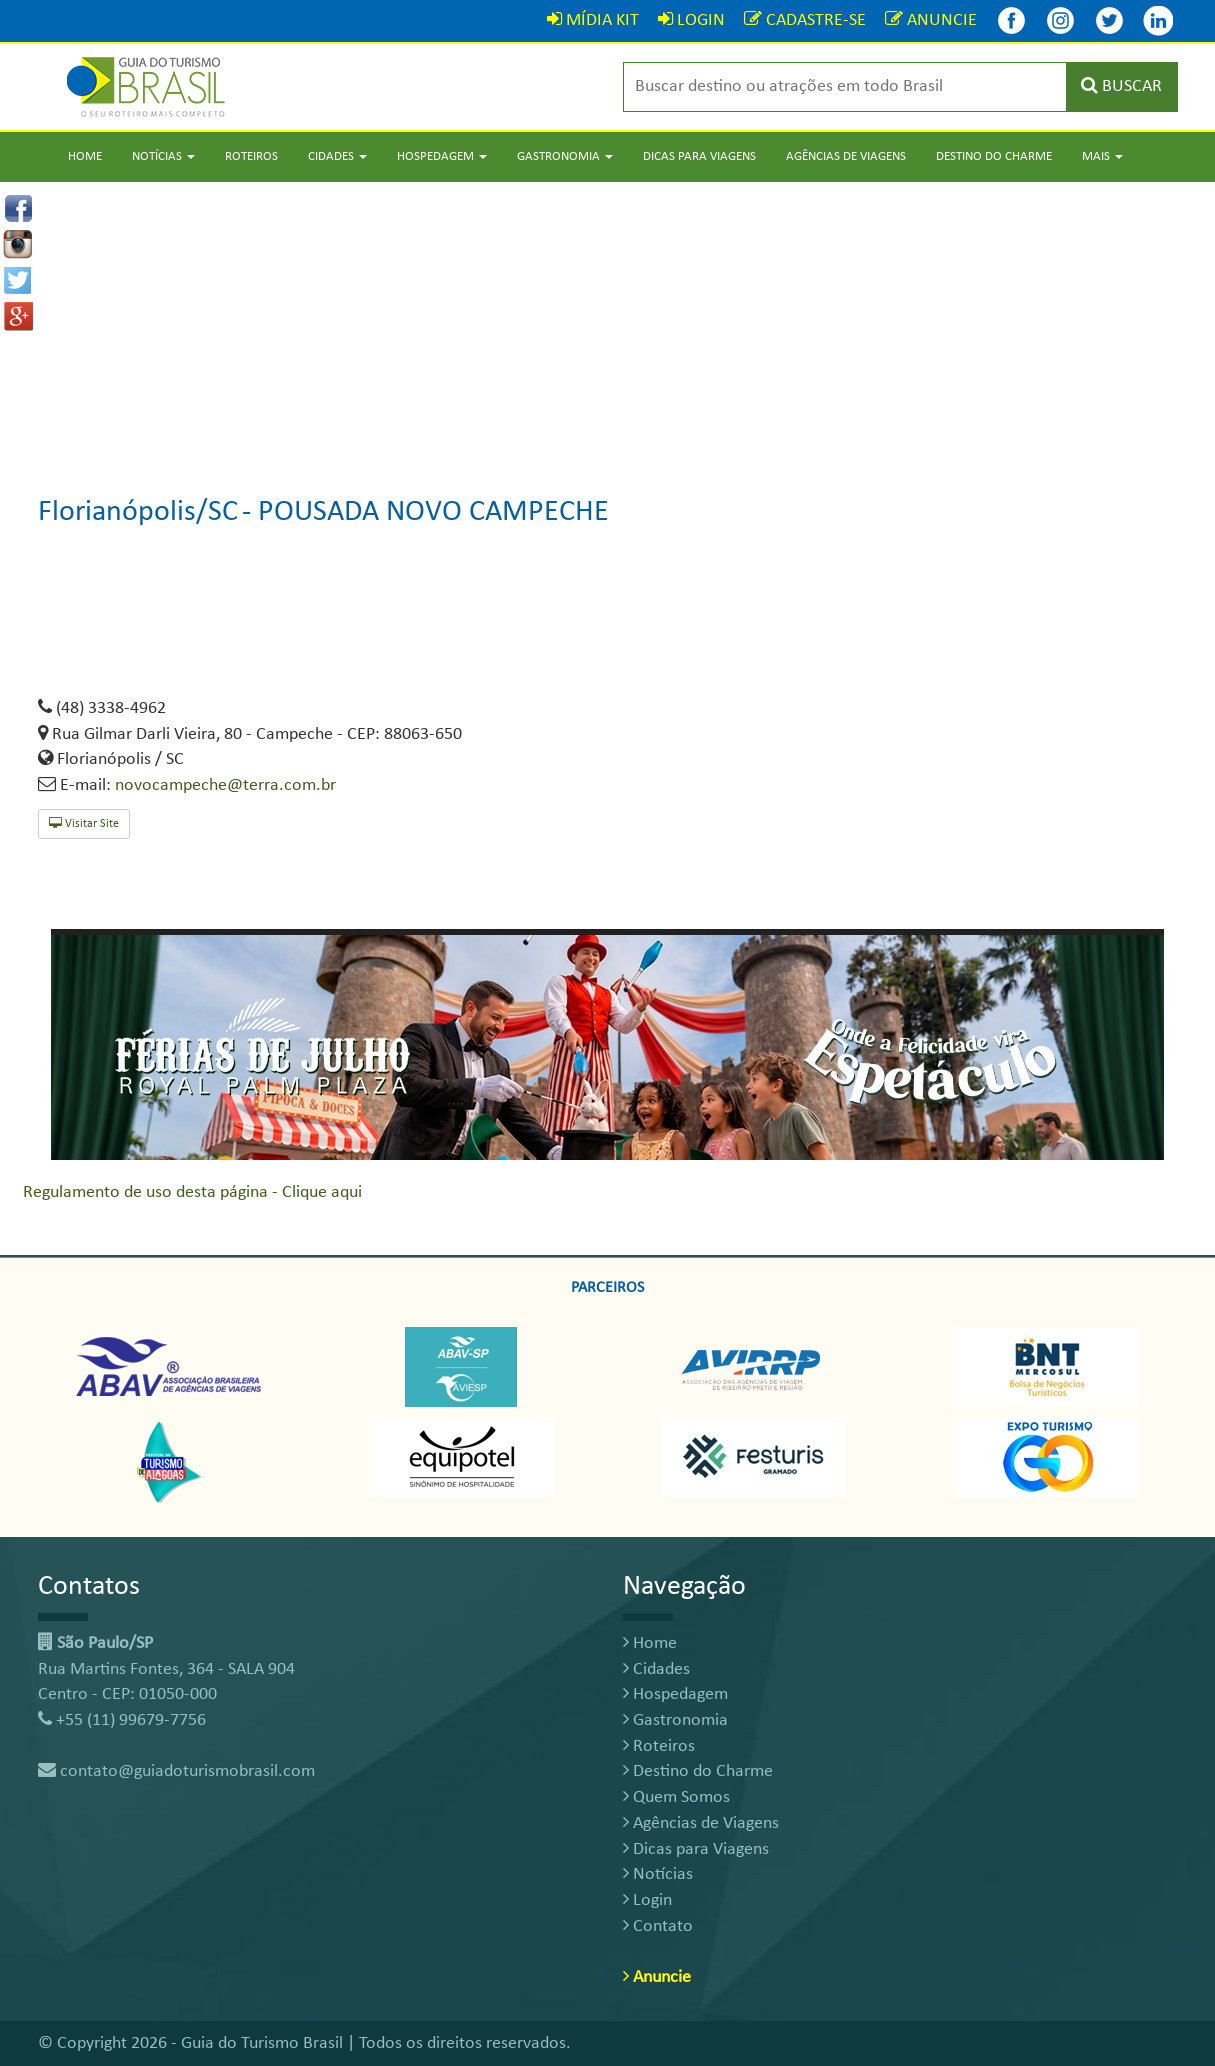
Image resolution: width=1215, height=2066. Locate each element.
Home (85, 156)
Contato (658, 1926)
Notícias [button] (163, 156)
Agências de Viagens (846, 156)
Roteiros (251, 156)
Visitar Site (84, 823)
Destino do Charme (994, 156)
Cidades (656, 1669)
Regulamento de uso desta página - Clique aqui (192, 1192)
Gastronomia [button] (565, 156)
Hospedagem (675, 1694)
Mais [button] (1102, 156)
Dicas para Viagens (699, 156)
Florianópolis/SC (138, 512)
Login (647, 1900)
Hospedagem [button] (442, 156)
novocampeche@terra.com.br (225, 785)
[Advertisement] (608, 322)
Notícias (658, 1874)
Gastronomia (675, 1720)
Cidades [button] (337, 156)
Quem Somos (676, 1797)
